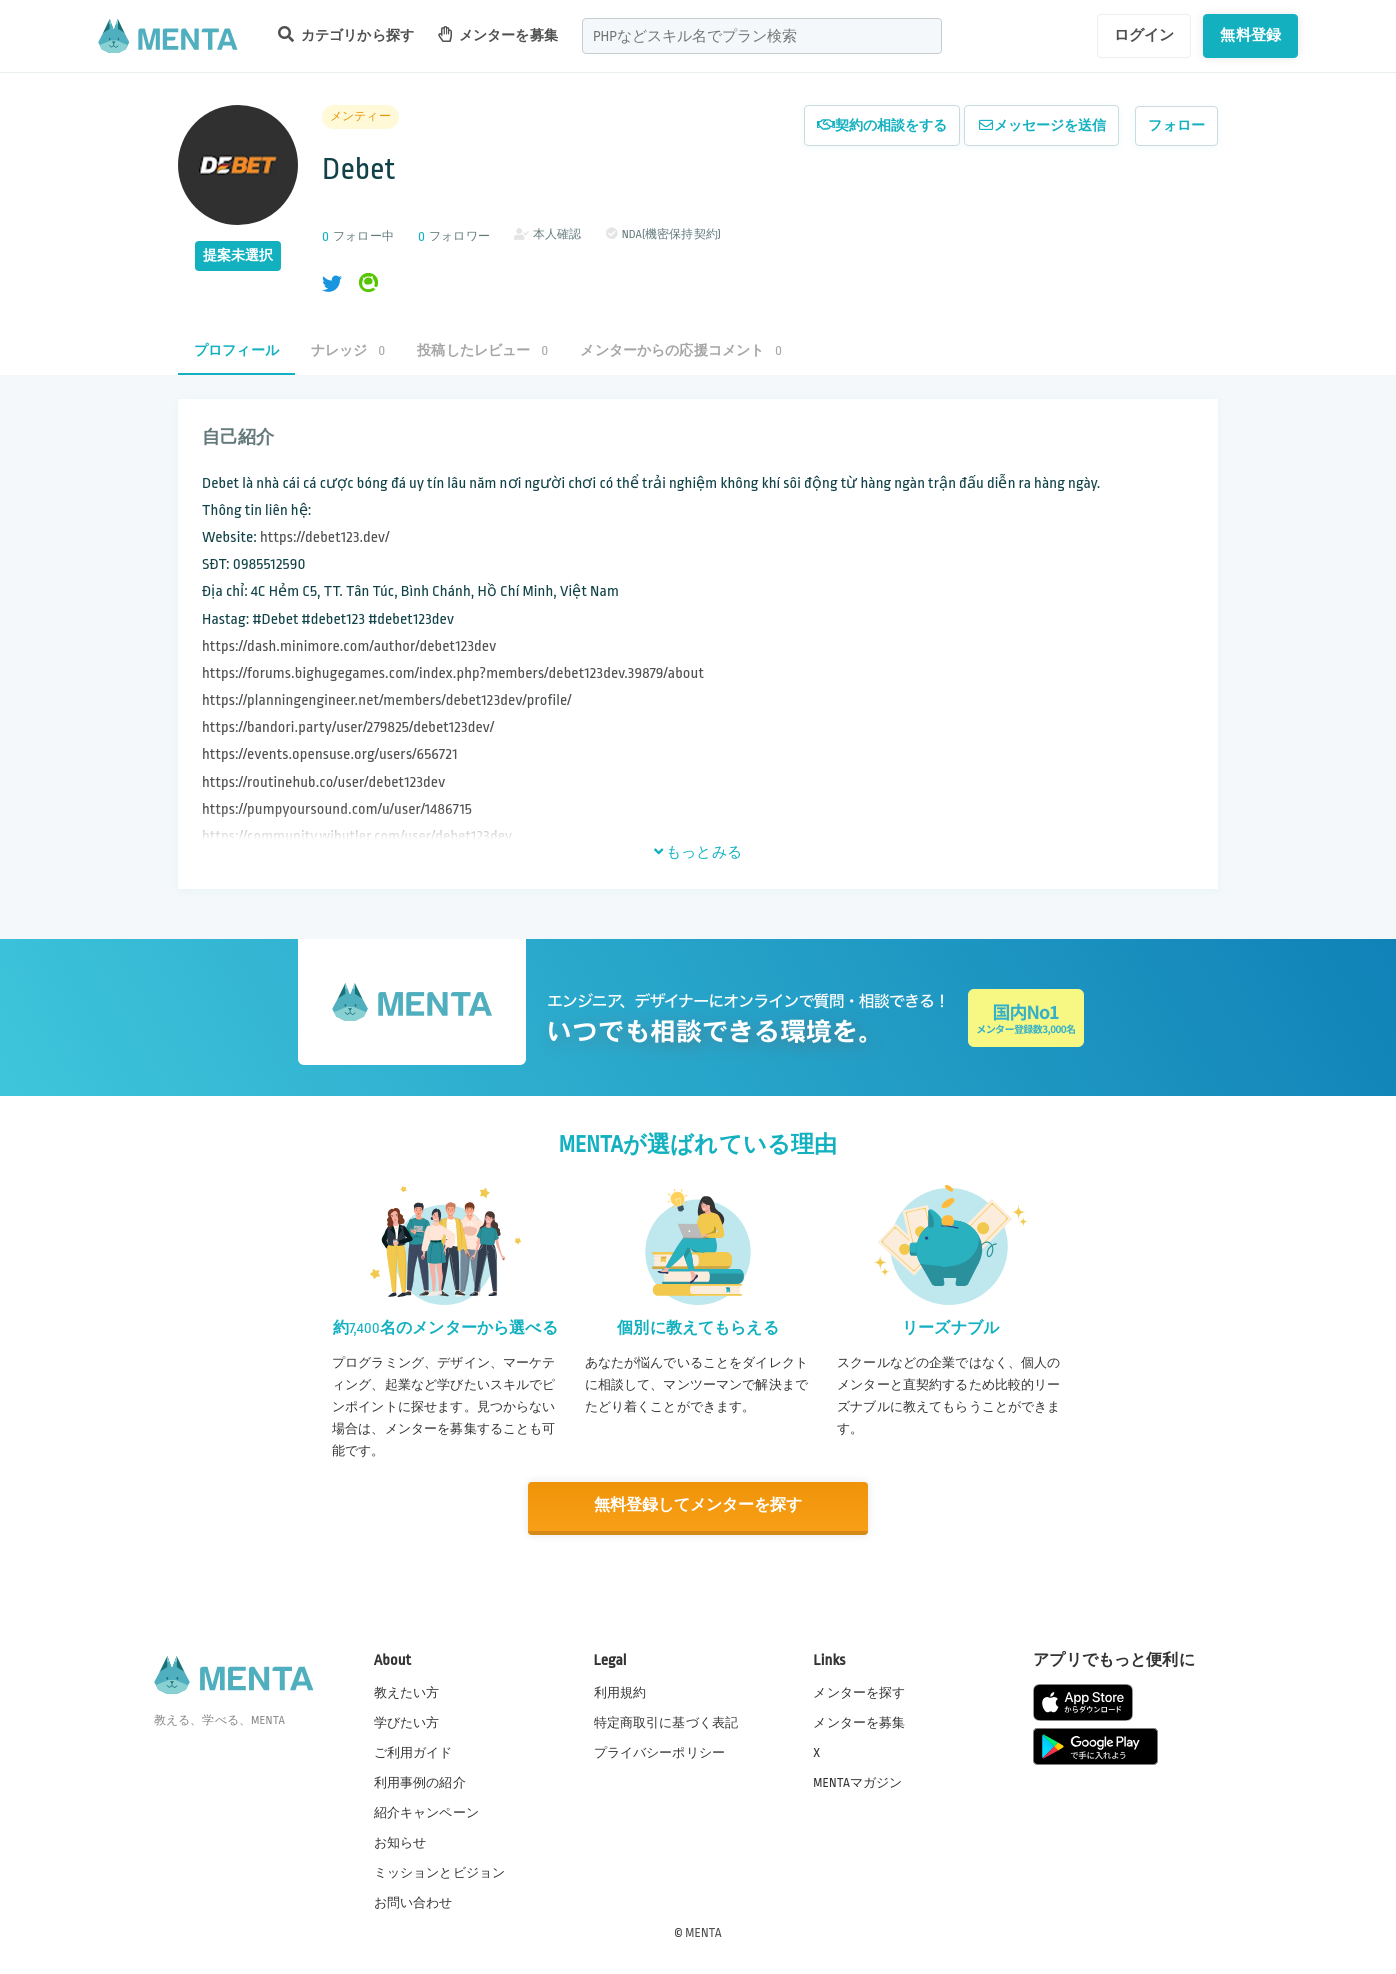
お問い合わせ (413, 1903)
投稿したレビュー (482, 350)
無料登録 (1250, 35)
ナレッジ (348, 350)
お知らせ (400, 1843)
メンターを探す (859, 1692)
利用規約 (620, 1692)
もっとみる (698, 852)
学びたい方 (407, 1722)
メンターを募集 (498, 34)
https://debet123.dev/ (324, 537)
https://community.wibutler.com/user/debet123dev (357, 836)
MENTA (703, 1933)
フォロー (1176, 125)
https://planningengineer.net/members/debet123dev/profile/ (387, 700)
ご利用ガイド (413, 1752)
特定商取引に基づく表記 (666, 1722)
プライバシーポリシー (660, 1752)
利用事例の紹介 (420, 1782)
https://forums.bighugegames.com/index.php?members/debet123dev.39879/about (453, 673)
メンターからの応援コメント (681, 350)
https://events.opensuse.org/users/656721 (330, 754)
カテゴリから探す (346, 34)
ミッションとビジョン (440, 1873)
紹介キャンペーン (426, 1813)
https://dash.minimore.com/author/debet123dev (349, 646)
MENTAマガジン (857, 1782)
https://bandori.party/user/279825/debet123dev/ (348, 727)
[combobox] (762, 36)
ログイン (1144, 35)
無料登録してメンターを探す (698, 1506)
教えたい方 (407, 1692)
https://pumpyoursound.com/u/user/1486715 (337, 809)
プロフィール (236, 350)
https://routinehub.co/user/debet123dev (323, 782)
